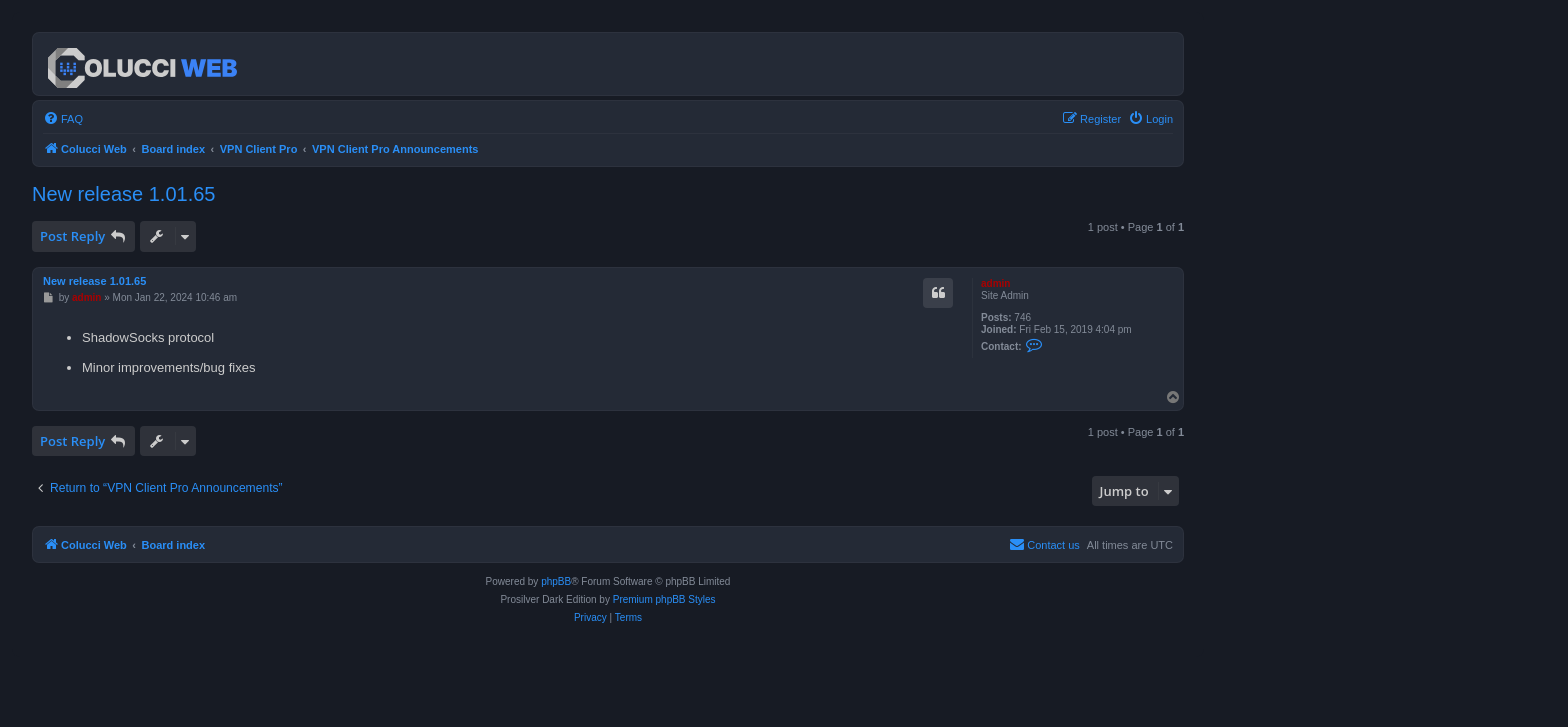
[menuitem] (63, 119)
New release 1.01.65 (123, 194)
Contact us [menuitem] (1044, 544)
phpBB (556, 581)
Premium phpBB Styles (664, 599)
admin (995, 283)
